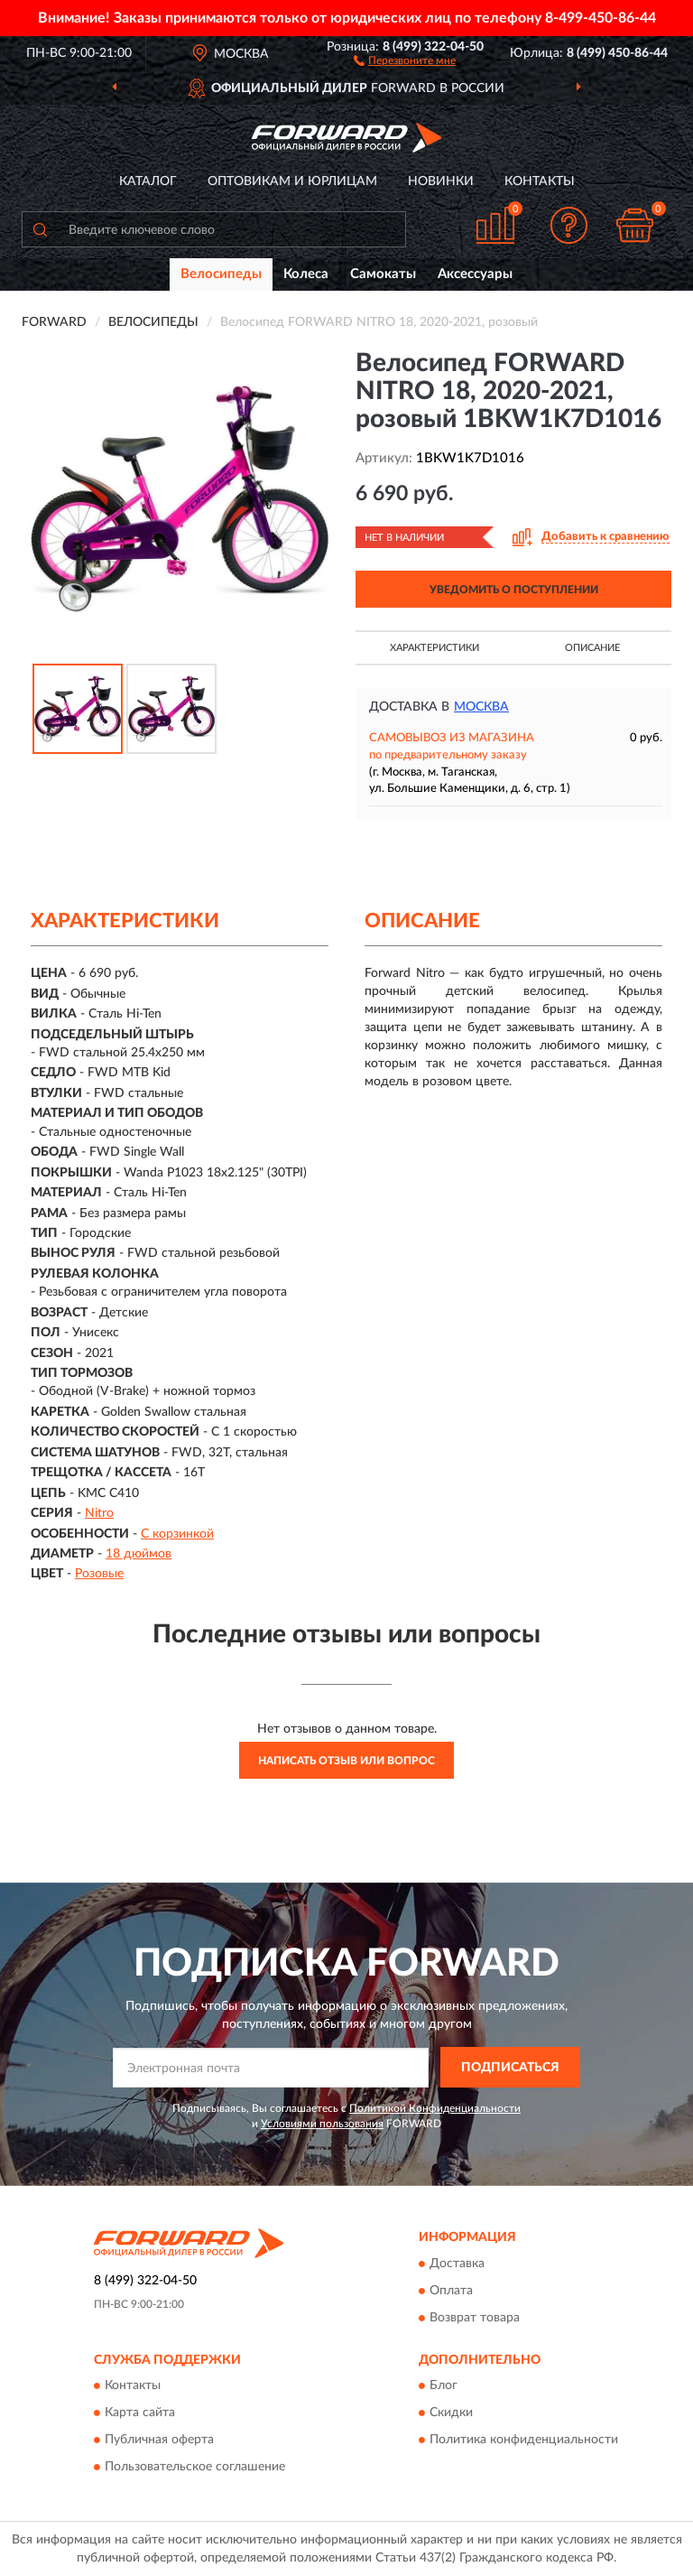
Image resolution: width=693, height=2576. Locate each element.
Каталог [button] (148, 181)
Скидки (451, 2413)
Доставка (457, 2263)
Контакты (539, 181)
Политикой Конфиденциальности (435, 2108)
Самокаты (383, 274)
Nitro (99, 1513)
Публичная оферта (159, 2440)
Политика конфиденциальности (524, 2440)
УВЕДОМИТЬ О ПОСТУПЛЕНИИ (514, 589)
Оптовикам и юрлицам (292, 181)
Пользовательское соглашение (195, 2467)
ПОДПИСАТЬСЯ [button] (510, 2067)
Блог (443, 2386)
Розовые (99, 1573)
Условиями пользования (322, 2123)
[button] (405, 59)
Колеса (305, 274)
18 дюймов (138, 1554)
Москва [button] (481, 707)
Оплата (451, 2290)
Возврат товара (475, 2317)
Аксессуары (475, 274)
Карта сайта (140, 2413)
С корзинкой (177, 1534)
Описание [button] (592, 648)
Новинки (441, 181)
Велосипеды (221, 274)
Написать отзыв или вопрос (346, 1760)
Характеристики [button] (434, 648)
